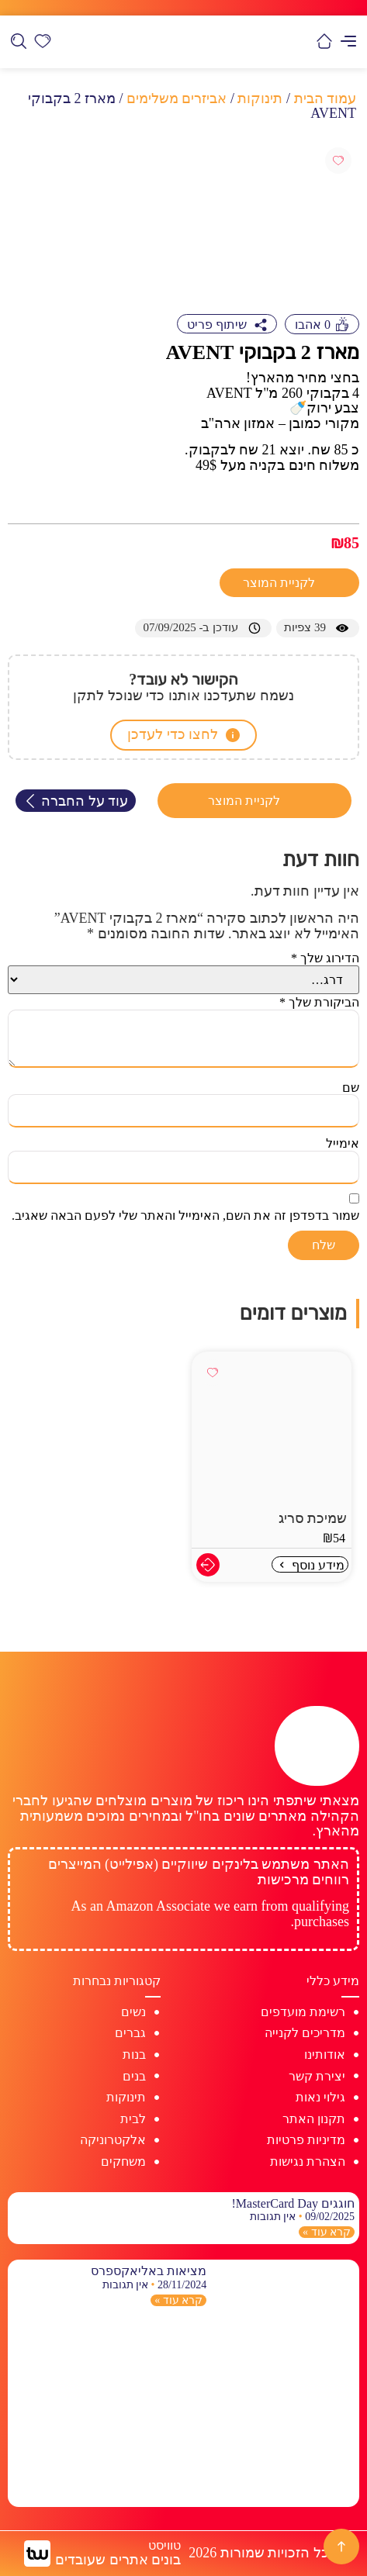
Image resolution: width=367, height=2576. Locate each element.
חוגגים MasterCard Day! (293, 2203)
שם (350, 1087)
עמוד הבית (325, 98)
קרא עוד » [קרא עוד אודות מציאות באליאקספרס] (178, 2300)
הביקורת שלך (319, 1002)
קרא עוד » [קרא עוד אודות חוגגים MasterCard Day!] (327, 2232)
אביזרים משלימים (176, 98)
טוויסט (164, 2545)
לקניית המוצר (280, 582)
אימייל (342, 1143)
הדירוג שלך (325, 958)
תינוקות (259, 98)
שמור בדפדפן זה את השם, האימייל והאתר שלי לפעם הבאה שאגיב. (185, 1215)
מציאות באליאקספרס (148, 2270)
